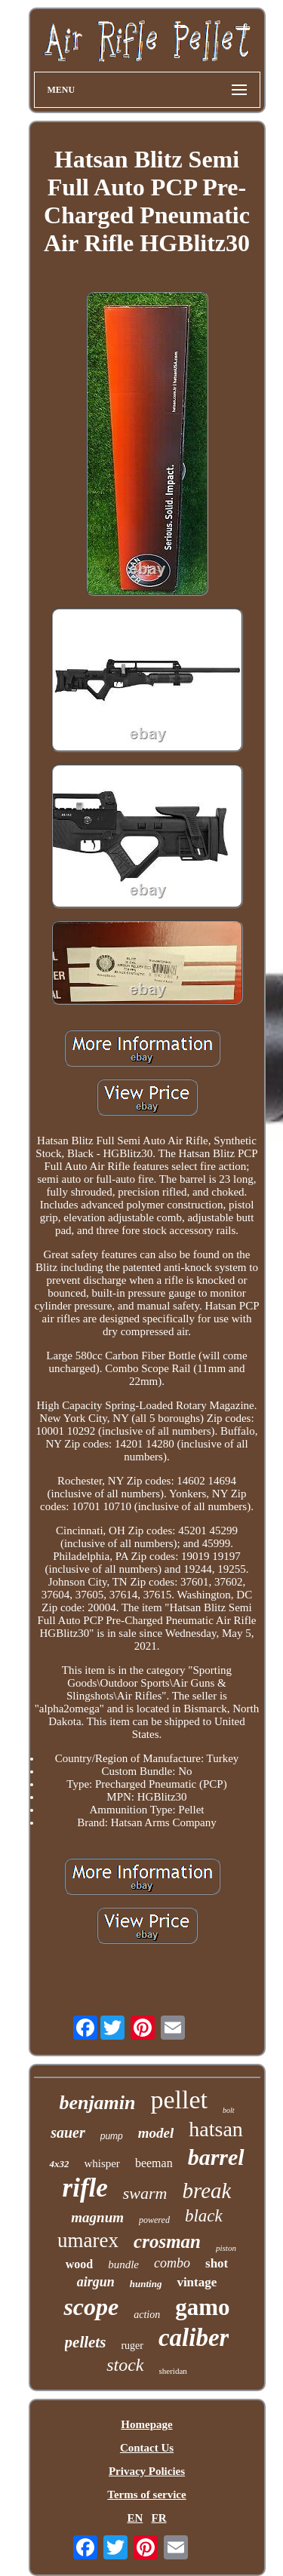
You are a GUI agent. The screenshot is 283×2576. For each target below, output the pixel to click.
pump (111, 2136)
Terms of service (146, 2494)
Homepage (146, 2424)
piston (226, 2247)
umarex (87, 2240)
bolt (229, 2110)
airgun (96, 2281)
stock (124, 2365)
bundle (123, 2264)
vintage (197, 2282)
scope (90, 2306)
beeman (154, 2163)
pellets (85, 2342)
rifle (85, 2188)
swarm (145, 2193)
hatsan (216, 2129)
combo (172, 2263)
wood (79, 2264)
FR (159, 2518)
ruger (132, 2345)
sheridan (173, 2370)
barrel (216, 2157)
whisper (102, 2163)
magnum (97, 2217)
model (156, 2133)
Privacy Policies (147, 2471)
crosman (167, 2241)
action (147, 2314)
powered (154, 2220)
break (207, 2190)
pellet (179, 2100)
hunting (146, 2283)
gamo (202, 2307)
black (204, 2215)
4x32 (59, 2163)
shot (216, 2263)
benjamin (97, 2103)
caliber (193, 2337)
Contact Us (147, 2448)
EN (135, 2518)
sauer (68, 2132)
